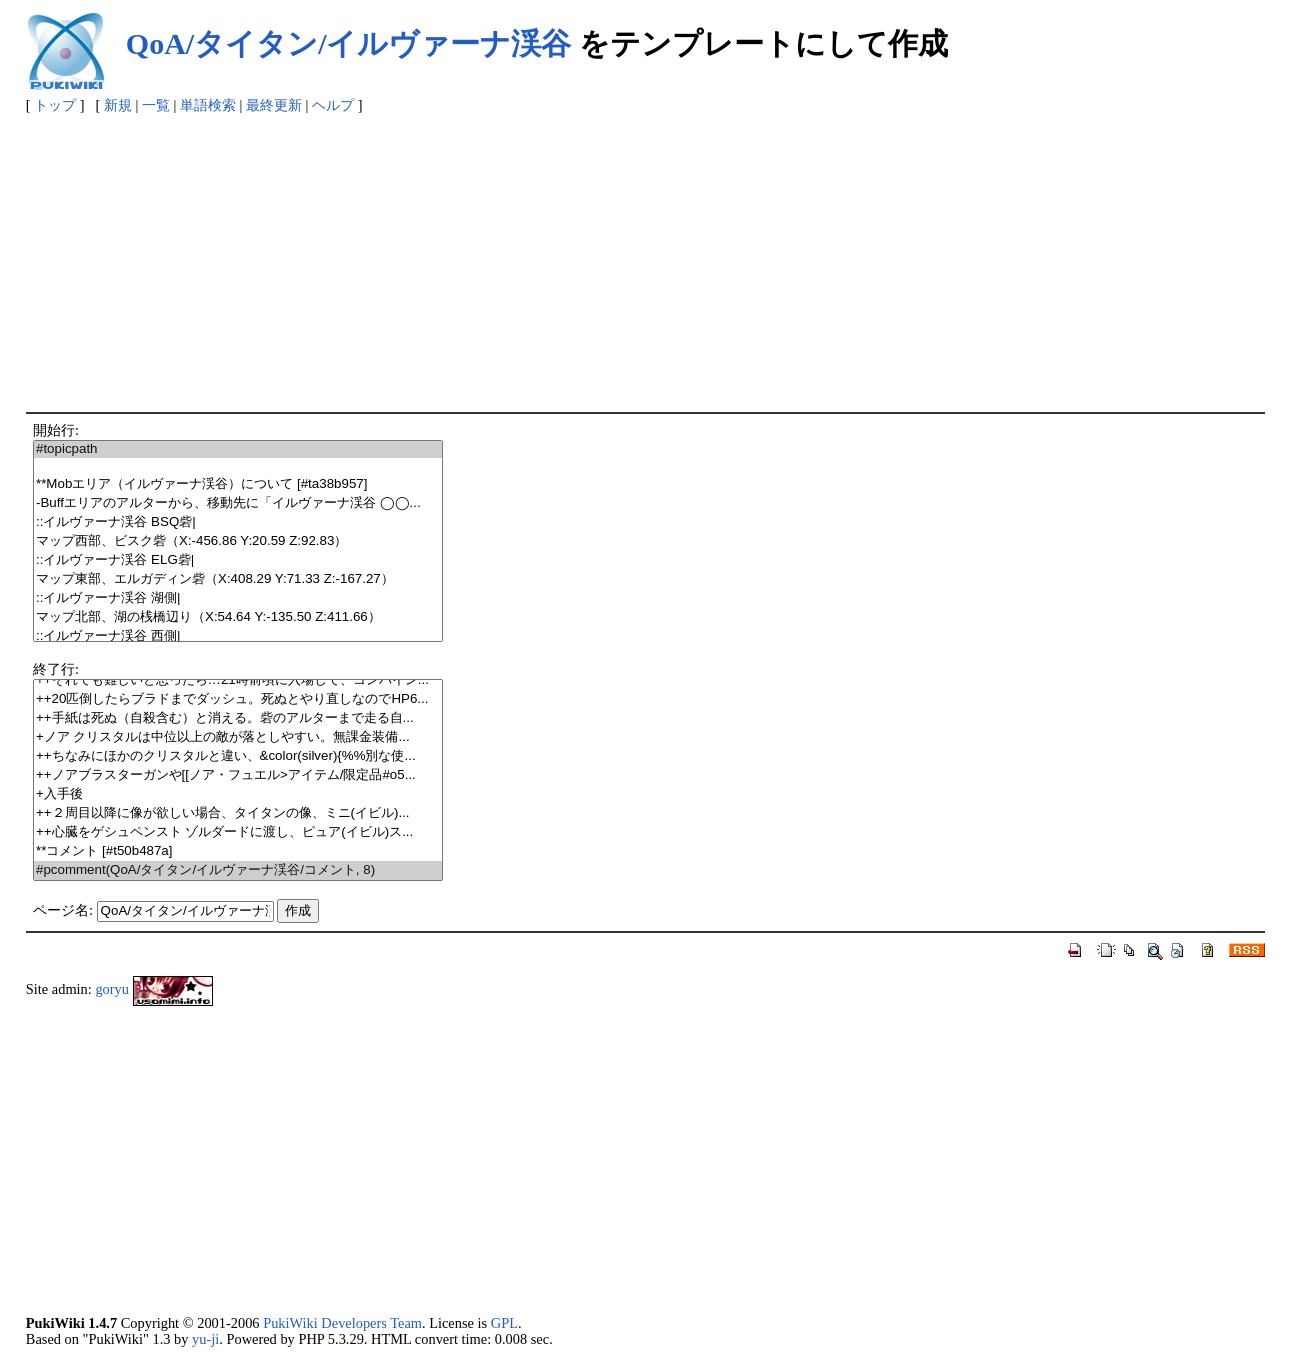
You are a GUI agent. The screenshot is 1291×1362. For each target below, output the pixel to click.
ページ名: (63, 910)
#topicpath (238, 449)
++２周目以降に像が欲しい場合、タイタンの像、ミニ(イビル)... (238, 813)
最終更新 (274, 105)
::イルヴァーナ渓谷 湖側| (238, 598)
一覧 (156, 105)
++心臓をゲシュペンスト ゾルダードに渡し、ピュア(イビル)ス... (238, 832)
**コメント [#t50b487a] (238, 851)
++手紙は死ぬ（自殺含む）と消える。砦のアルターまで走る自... (238, 718)
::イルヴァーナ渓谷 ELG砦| (238, 560)
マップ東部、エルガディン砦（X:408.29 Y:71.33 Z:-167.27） (238, 579)
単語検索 (208, 105)
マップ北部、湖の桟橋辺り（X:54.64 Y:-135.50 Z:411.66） (238, 617)
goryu (112, 989)
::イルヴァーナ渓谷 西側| (238, 636)
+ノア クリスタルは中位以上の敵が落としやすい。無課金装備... (238, 737)
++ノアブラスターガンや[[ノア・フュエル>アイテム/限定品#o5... (238, 775)
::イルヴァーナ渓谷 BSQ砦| (238, 522)
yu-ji (205, 1339)
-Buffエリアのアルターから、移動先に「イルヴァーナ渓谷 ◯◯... (238, 503)
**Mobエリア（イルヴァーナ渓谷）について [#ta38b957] (238, 484)
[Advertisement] (646, 262)
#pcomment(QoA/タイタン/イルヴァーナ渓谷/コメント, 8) (238, 870)
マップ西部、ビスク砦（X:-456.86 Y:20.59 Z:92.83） (238, 541)
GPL (504, 1323)
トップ (55, 105)
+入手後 (238, 794)
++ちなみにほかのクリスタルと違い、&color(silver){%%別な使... (238, 756)
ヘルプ (333, 105)
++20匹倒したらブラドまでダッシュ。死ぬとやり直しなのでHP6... (238, 699)
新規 (118, 105)
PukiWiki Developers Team (342, 1323)
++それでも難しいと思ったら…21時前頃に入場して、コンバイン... (238, 680)
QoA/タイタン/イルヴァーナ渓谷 (349, 43)
